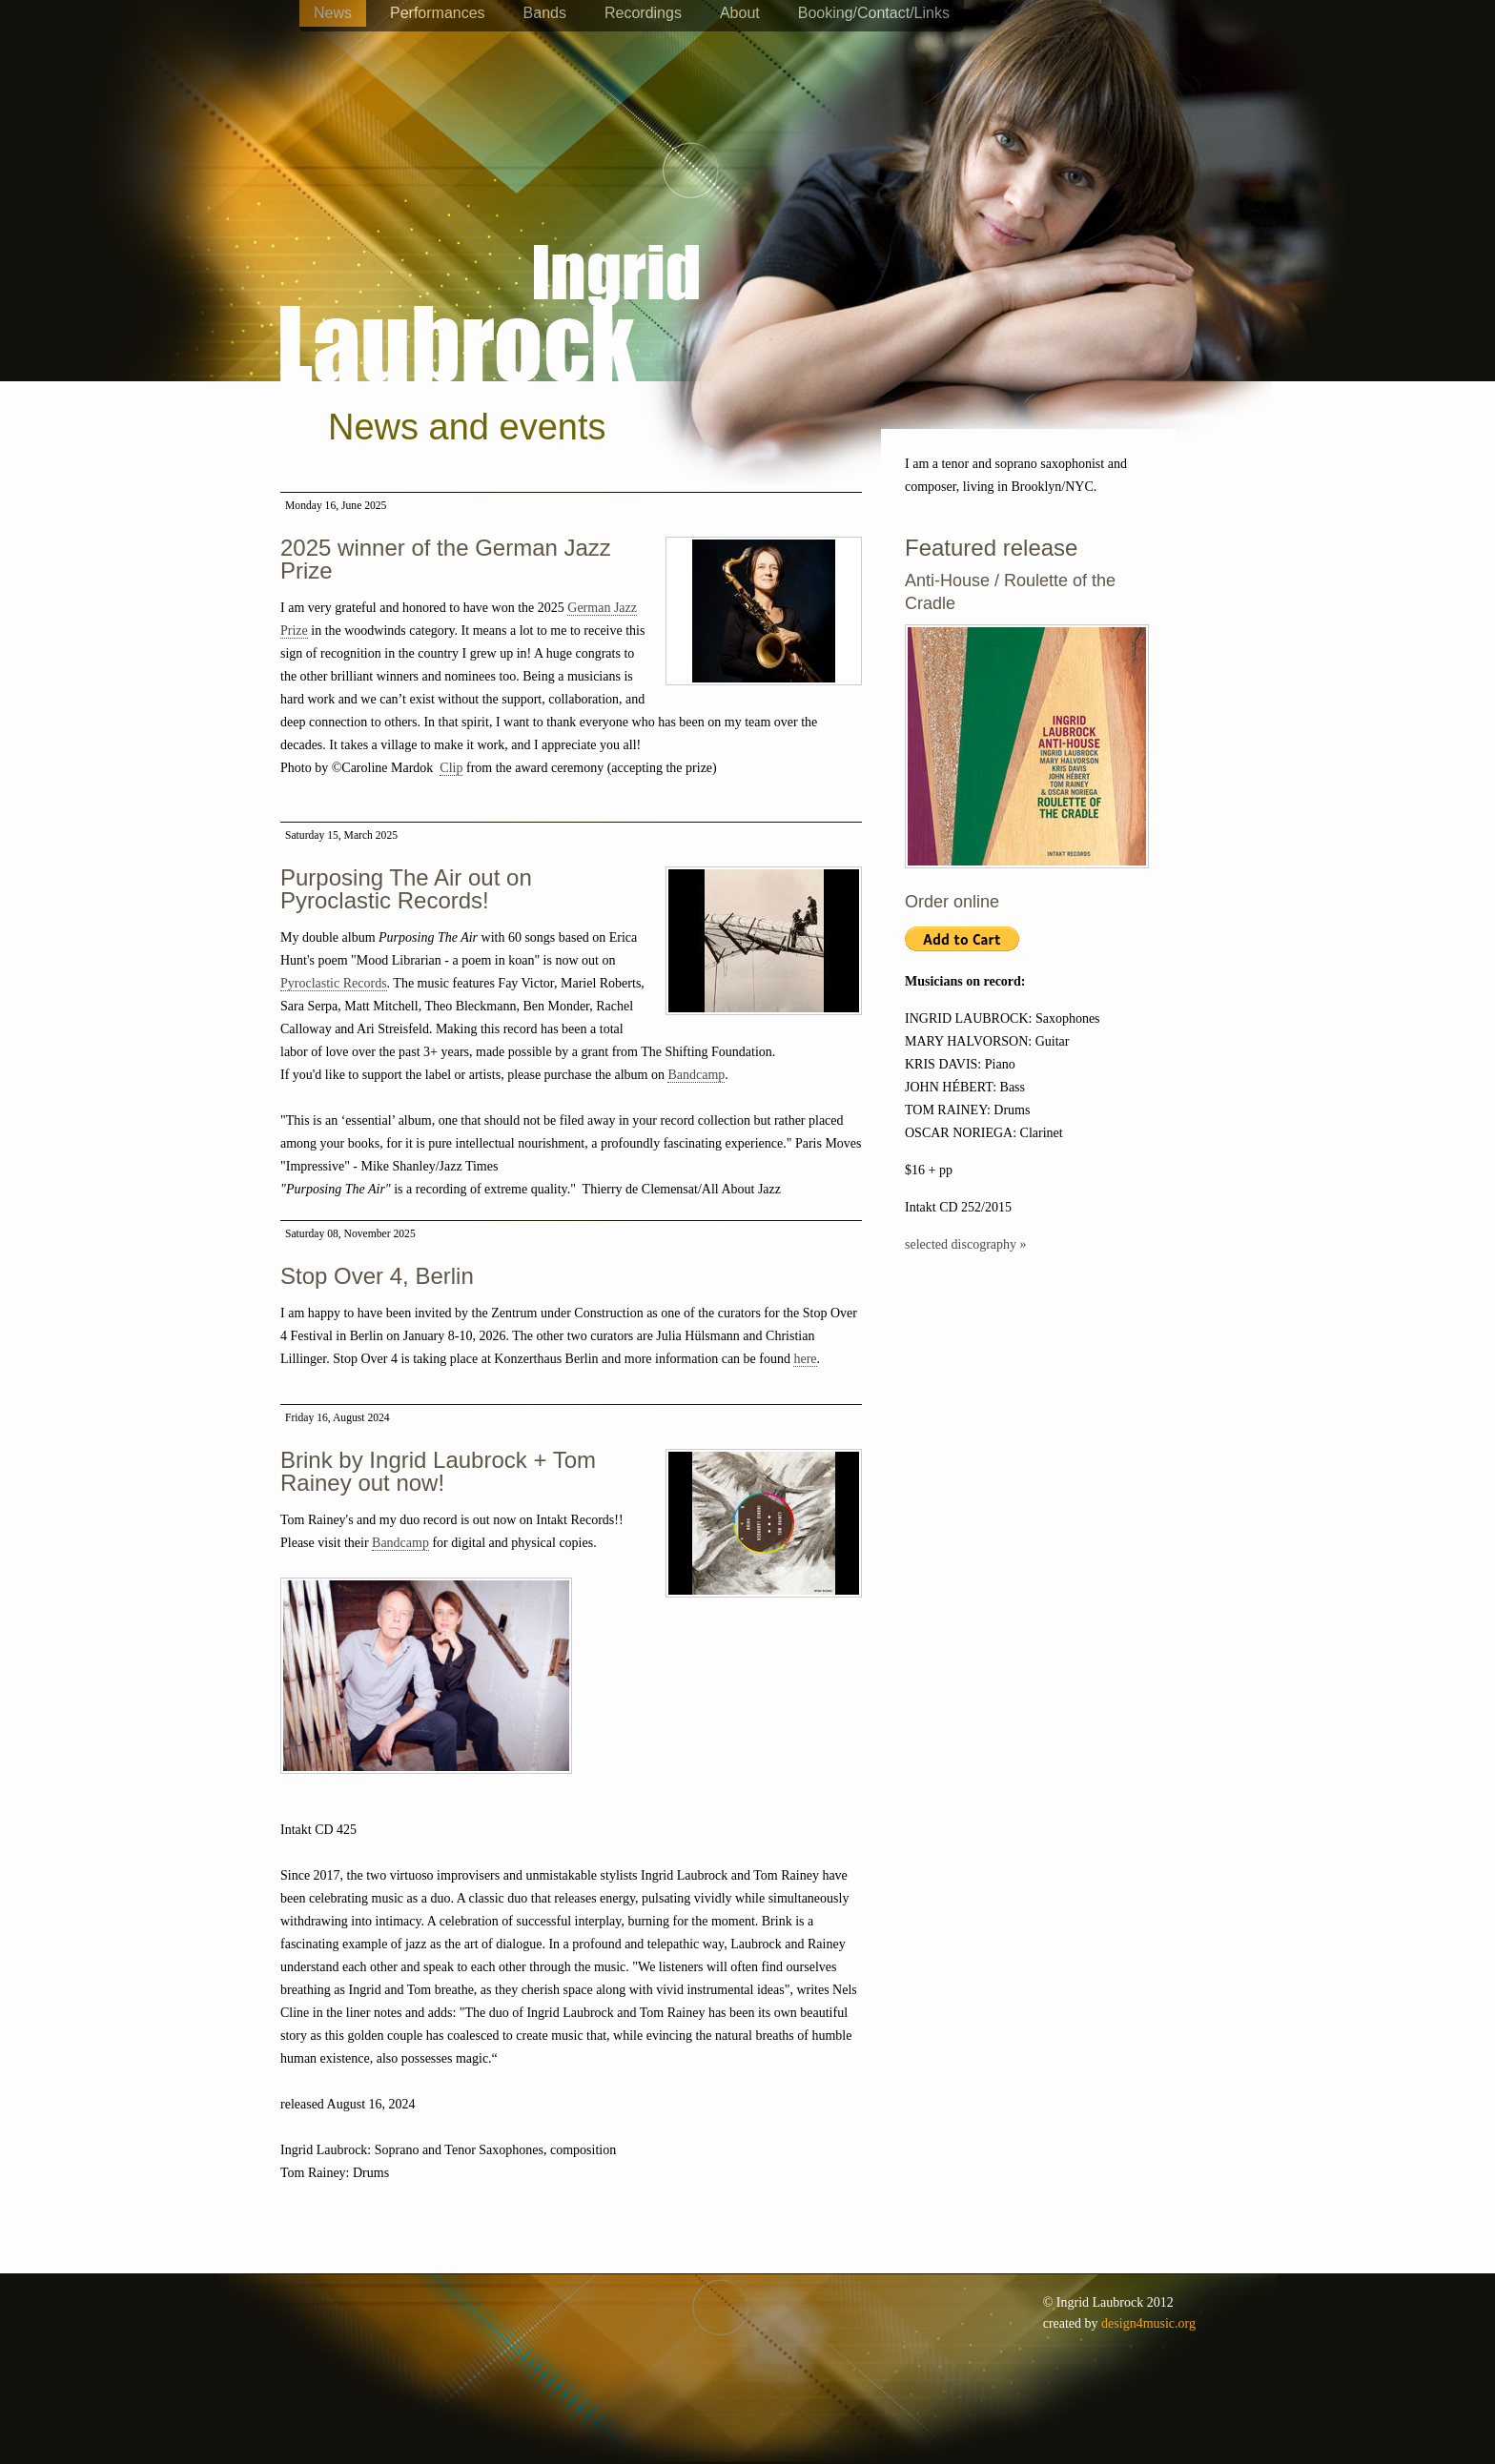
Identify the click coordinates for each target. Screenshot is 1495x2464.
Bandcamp (696, 1075)
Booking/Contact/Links (874, 13)
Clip (451, 768)
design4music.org (1148, 2323)
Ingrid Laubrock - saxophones (489, 256)
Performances (437, 13)
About (740, 13)
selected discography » (966, 1244)
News (333, 13)
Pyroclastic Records (333, 983)
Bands (544, 13)
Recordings (643, 13)
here (804, 1359)
